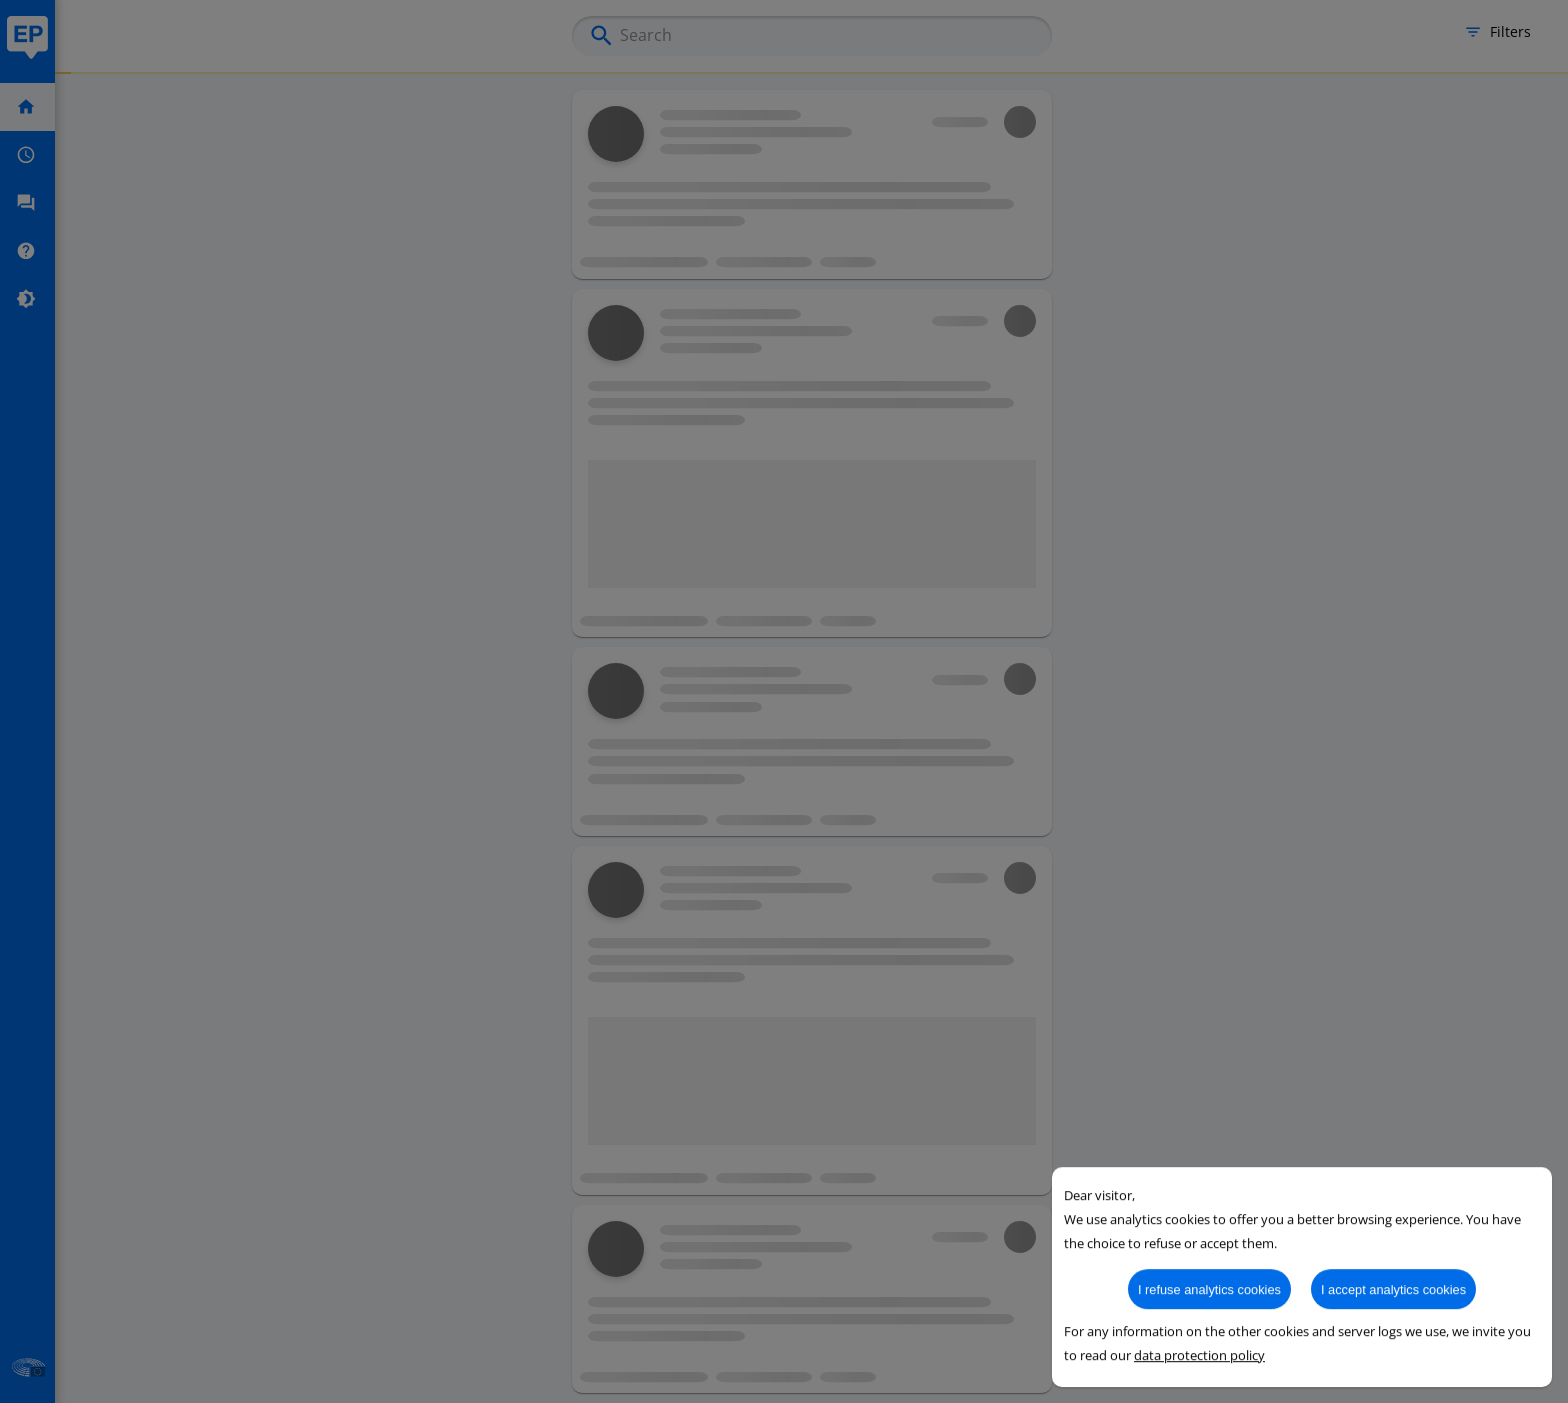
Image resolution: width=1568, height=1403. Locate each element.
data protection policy (1199, 1386)
